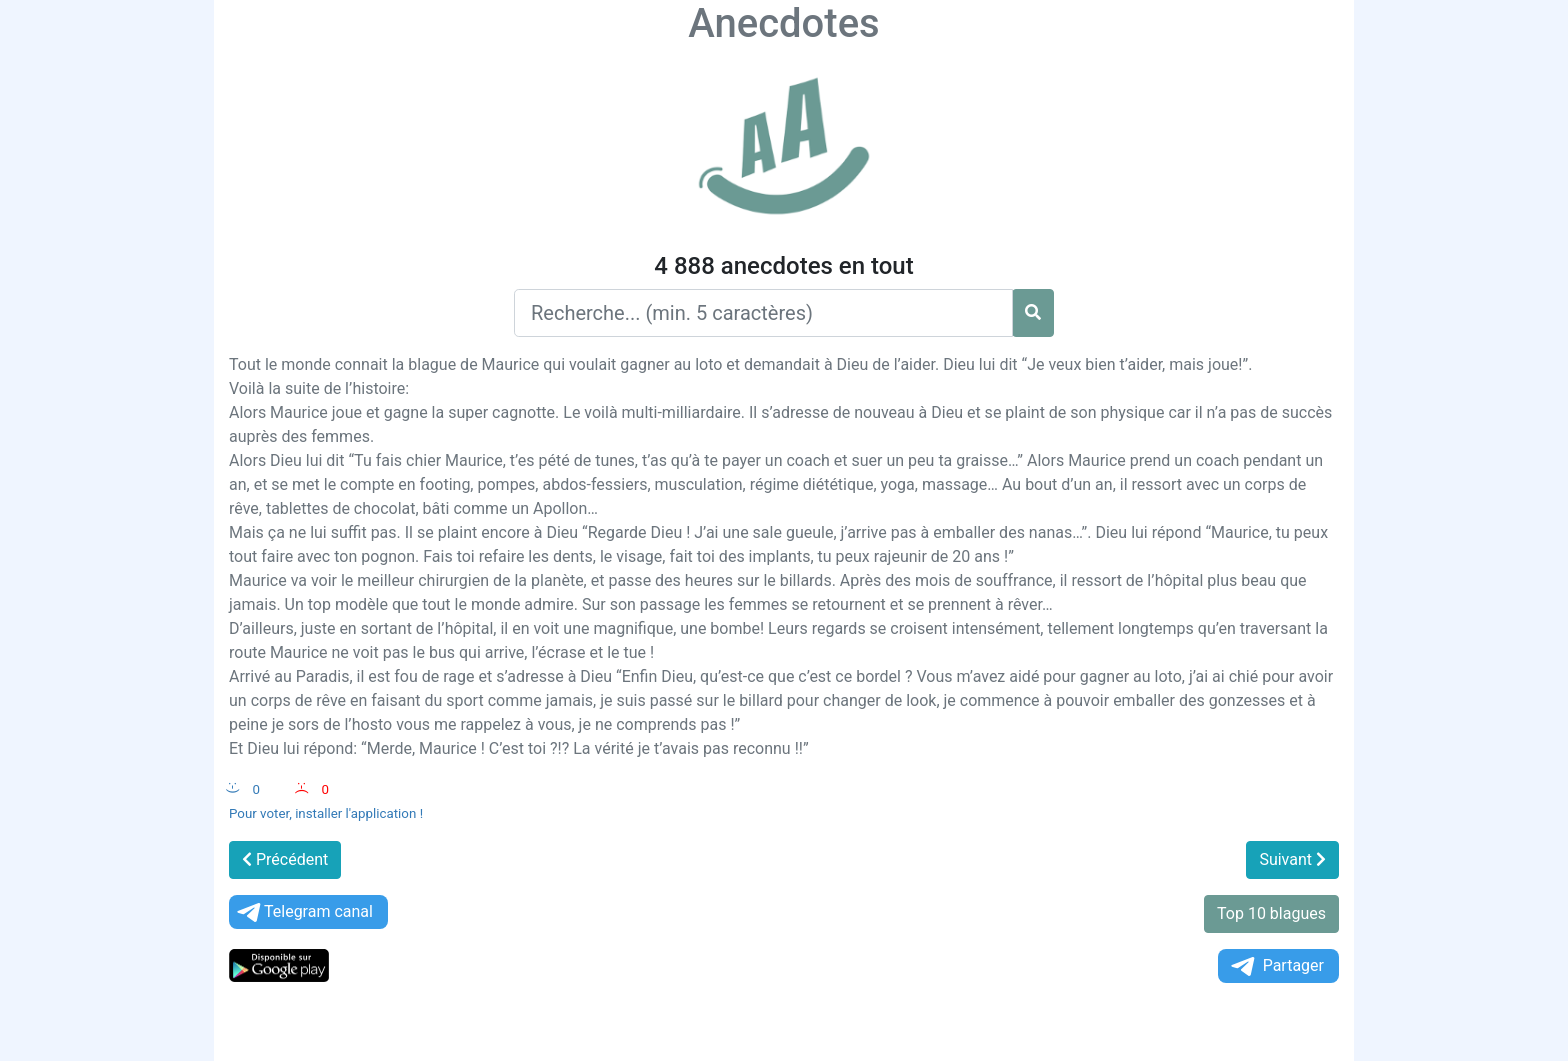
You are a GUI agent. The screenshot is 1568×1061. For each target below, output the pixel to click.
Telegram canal (303, 912)
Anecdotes (783, 23)
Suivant (1292, 859)
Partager (1276, 966)
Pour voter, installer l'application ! (326, 813)
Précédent (285, 859)
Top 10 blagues (1271, 913)
